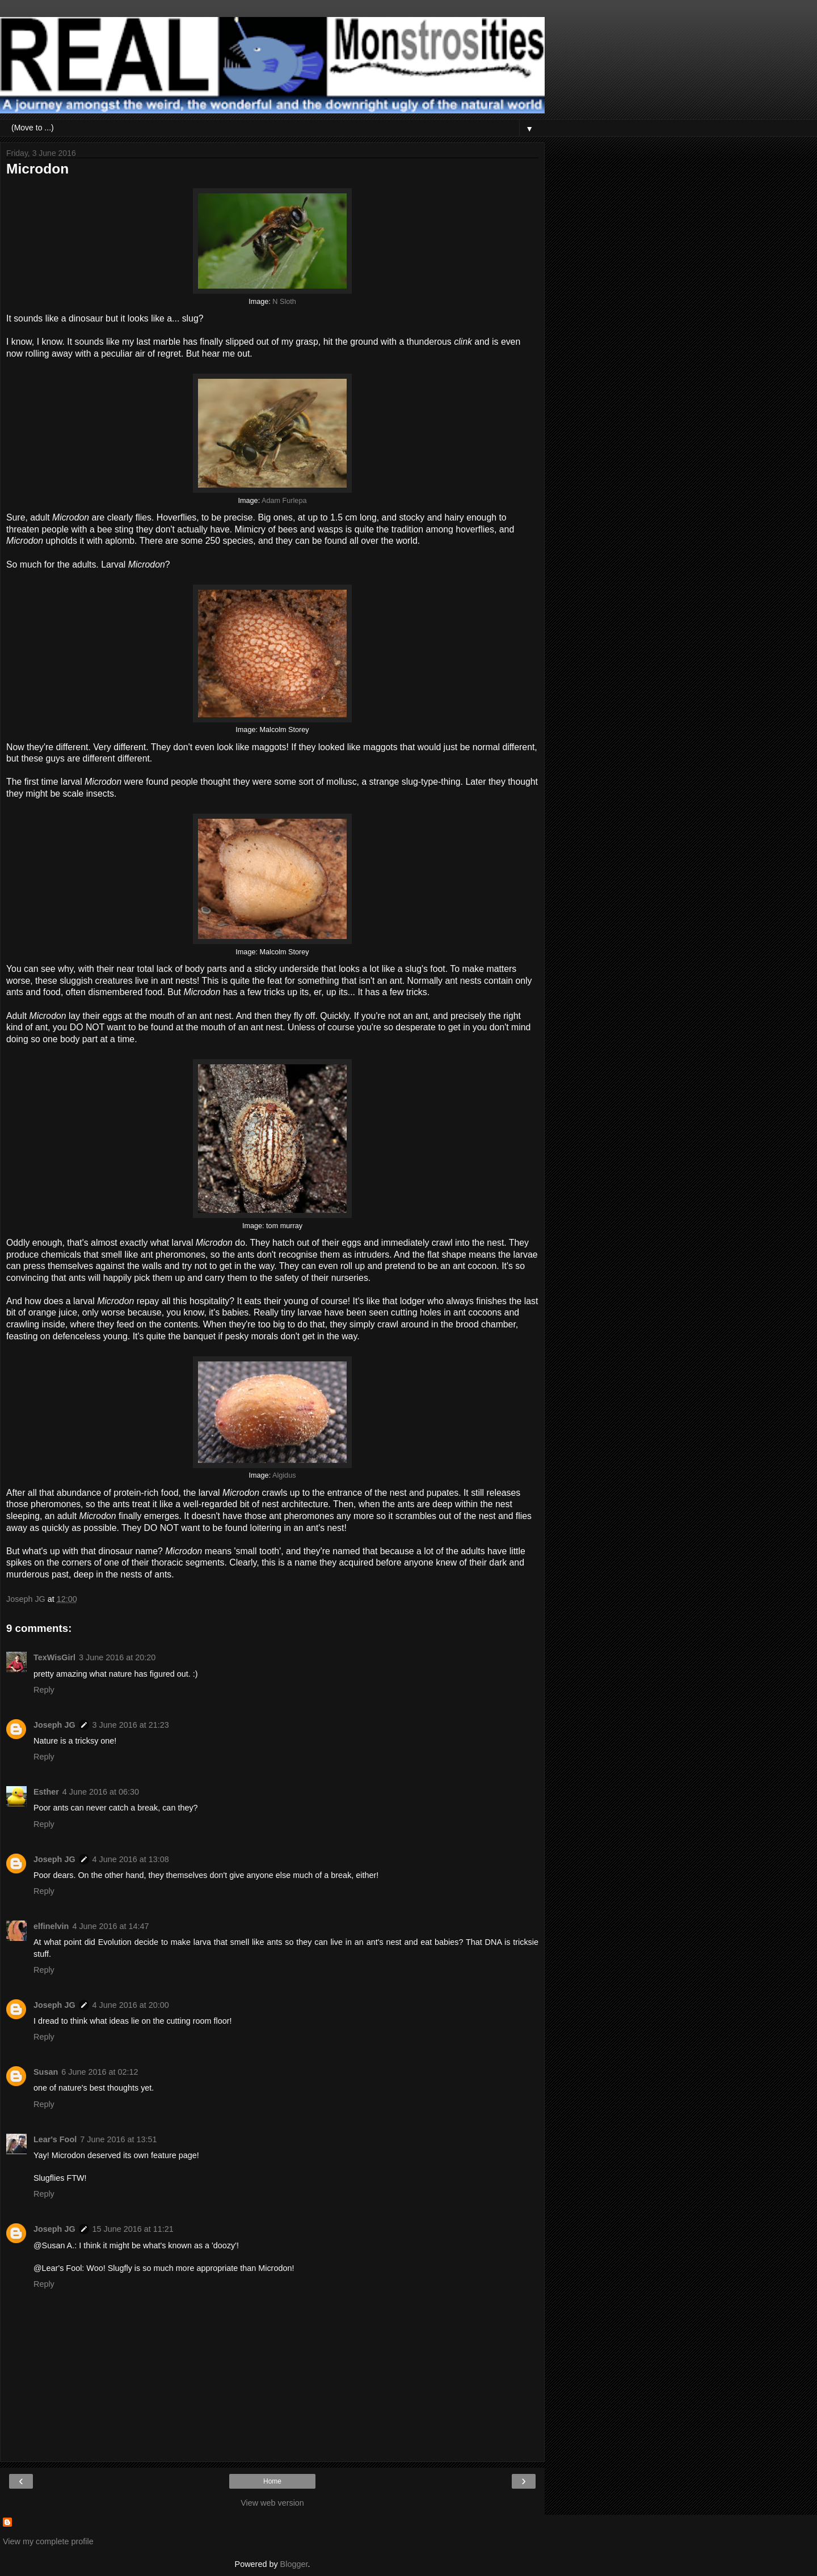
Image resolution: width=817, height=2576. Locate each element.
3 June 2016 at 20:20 (117, 1657)
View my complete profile (48, 2541)
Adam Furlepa (284, 501)
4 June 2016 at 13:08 (130, 1859)
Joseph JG (54, 1724)
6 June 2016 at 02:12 (99, 2071)
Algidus (284, 1475)
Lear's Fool (55, 2139)
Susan (45, 2071)
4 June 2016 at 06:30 (100, 1791)
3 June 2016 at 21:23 (130, 1724)
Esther (46, 1791)
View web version (272, 2502)
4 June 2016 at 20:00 (130, 2005)
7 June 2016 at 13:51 (118, 2139)
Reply (43, 1689)
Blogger (294, 2564)
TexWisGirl (54, 1657)
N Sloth (284, 302)
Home (272, 2481)
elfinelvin (51, 1926)
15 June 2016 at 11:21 (133, 2229)
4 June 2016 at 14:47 (110, 1926)
